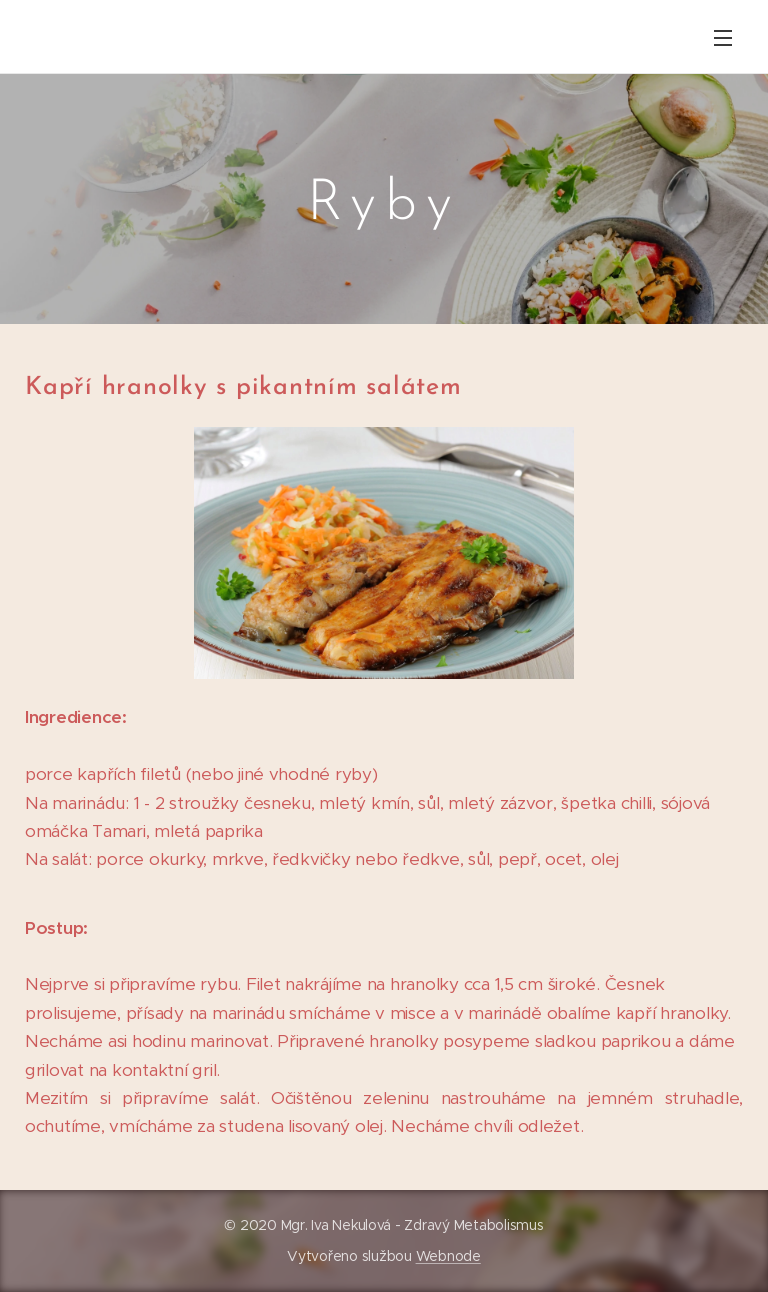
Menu (723, 38)
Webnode (448, 1256)
